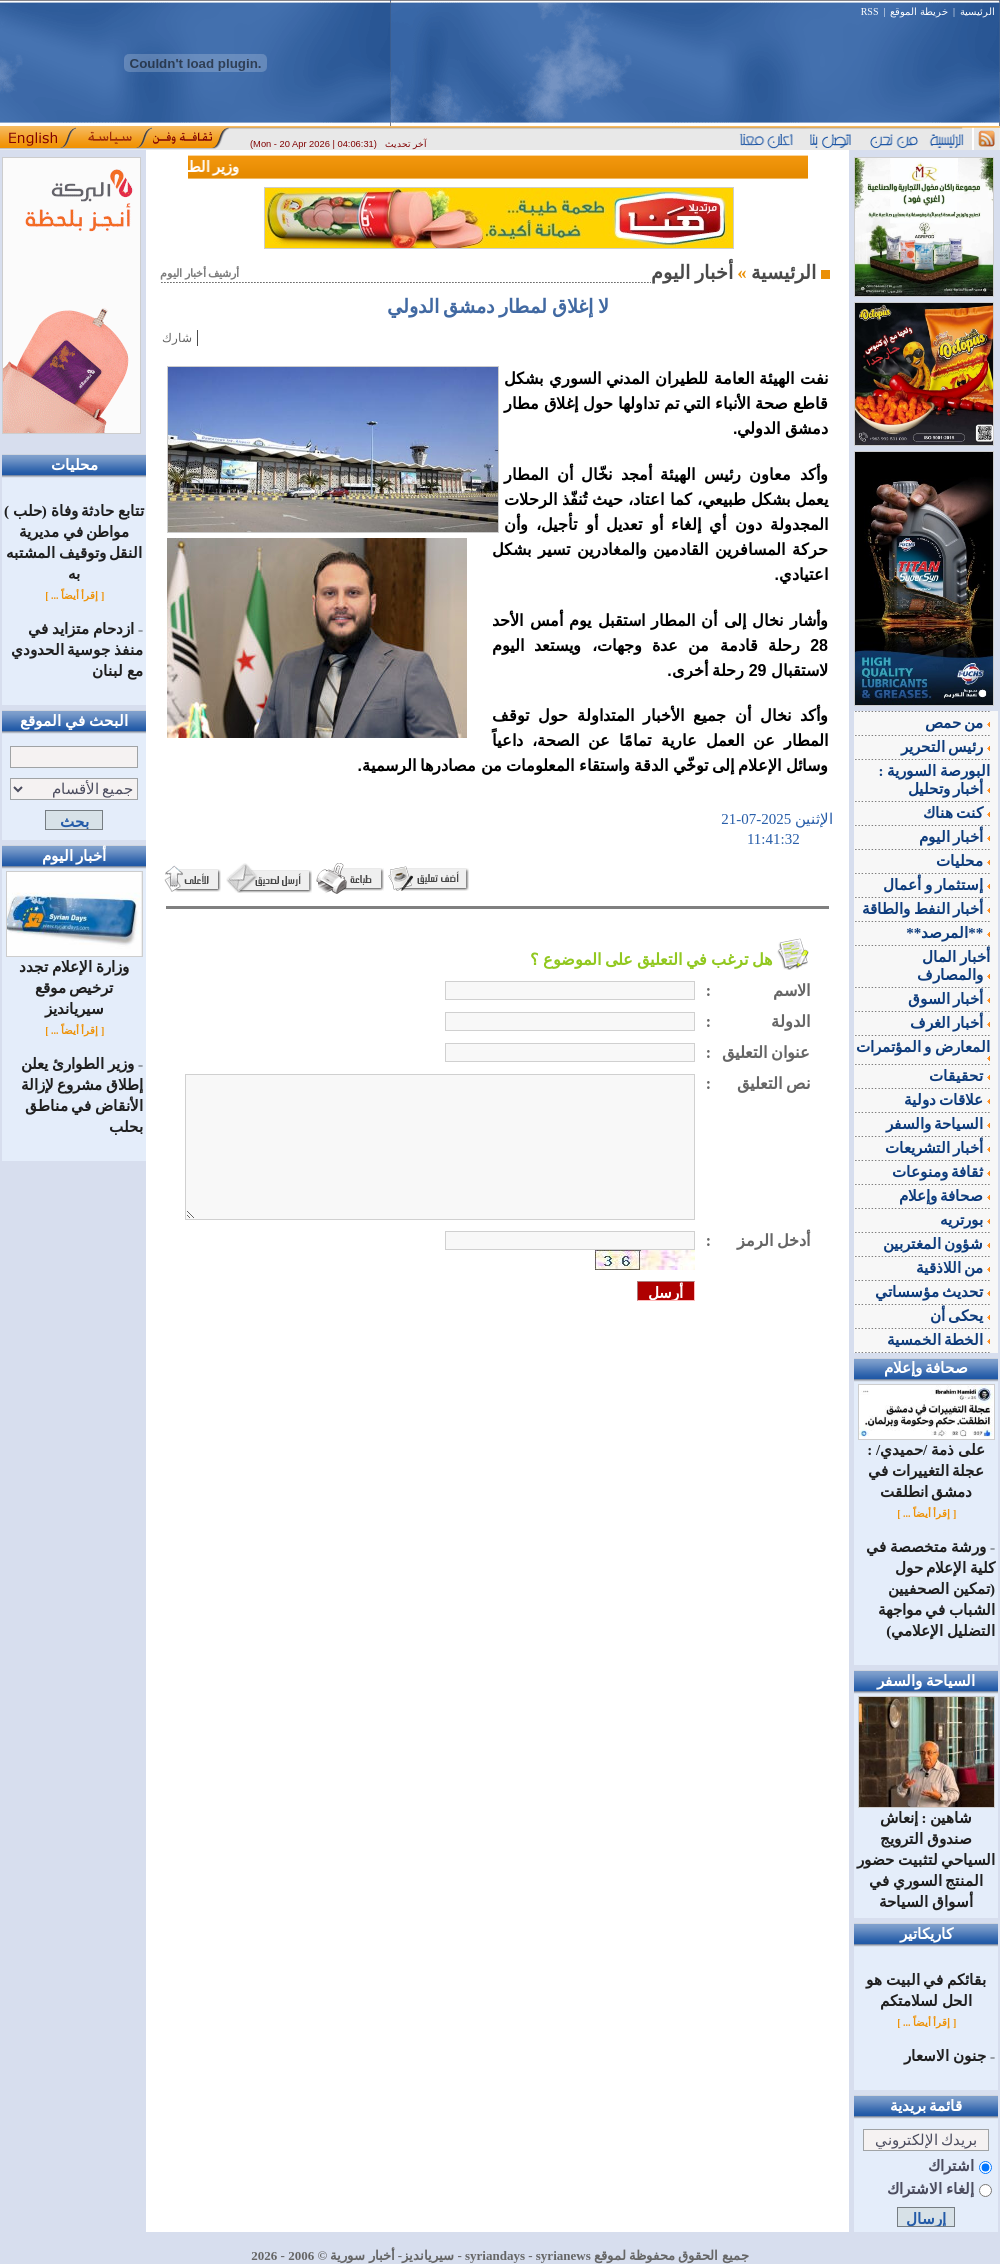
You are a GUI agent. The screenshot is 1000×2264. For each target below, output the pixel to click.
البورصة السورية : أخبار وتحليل (935, 780)
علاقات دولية (947, 1100)
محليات (963, 861)
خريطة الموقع (919, 11)
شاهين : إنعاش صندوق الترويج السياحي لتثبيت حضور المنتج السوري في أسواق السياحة (926, 1852)
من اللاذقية (953, 1268)
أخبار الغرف (950, 1023)
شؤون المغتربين (937, 1244)
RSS (870, 11)
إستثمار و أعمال (936, 885)
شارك (177, 338)
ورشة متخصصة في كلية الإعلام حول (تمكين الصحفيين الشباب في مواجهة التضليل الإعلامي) (930, 1589)
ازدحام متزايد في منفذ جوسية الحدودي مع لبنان (77, 650)
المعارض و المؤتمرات (923, 1050)
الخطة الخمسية (939, 1340)
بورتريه (965, 1220)
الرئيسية (977, 11)
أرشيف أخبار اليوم (199, 273)
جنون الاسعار (945, 2056)
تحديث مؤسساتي (933, 1292)
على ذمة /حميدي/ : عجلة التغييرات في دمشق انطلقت (926, 1463)
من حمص (958, 723)
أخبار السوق (949, 999)
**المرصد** (948, 933)
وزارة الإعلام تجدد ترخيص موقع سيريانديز (74, 980)
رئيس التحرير (946, 747)
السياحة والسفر (938, 1124)
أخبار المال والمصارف (953, 966)
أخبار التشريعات (938, 1148)
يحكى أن (960, 1316)
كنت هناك (957, 813)
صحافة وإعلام (945, 1196)
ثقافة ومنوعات (941, 1172)
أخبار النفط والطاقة (926, 909)
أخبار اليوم (955, 837)
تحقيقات (959, 1076)
